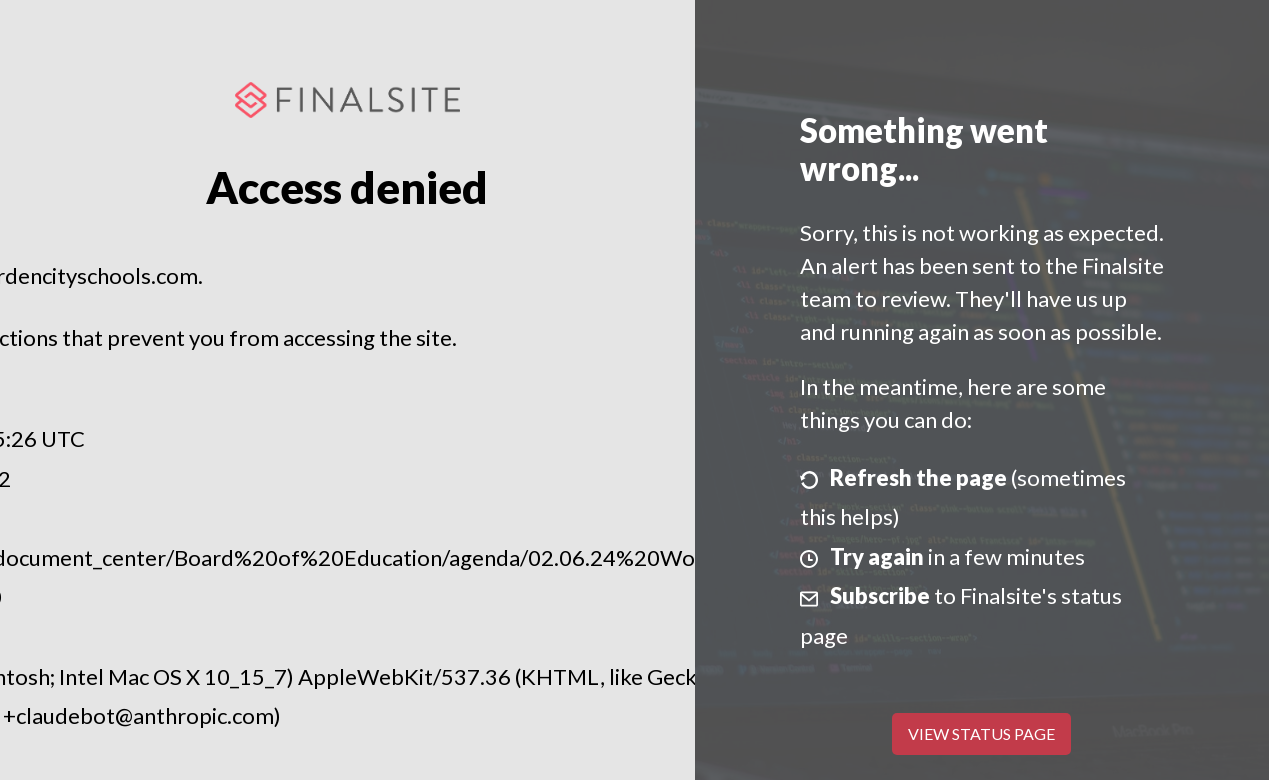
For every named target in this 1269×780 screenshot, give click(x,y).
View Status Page (981, 733)
